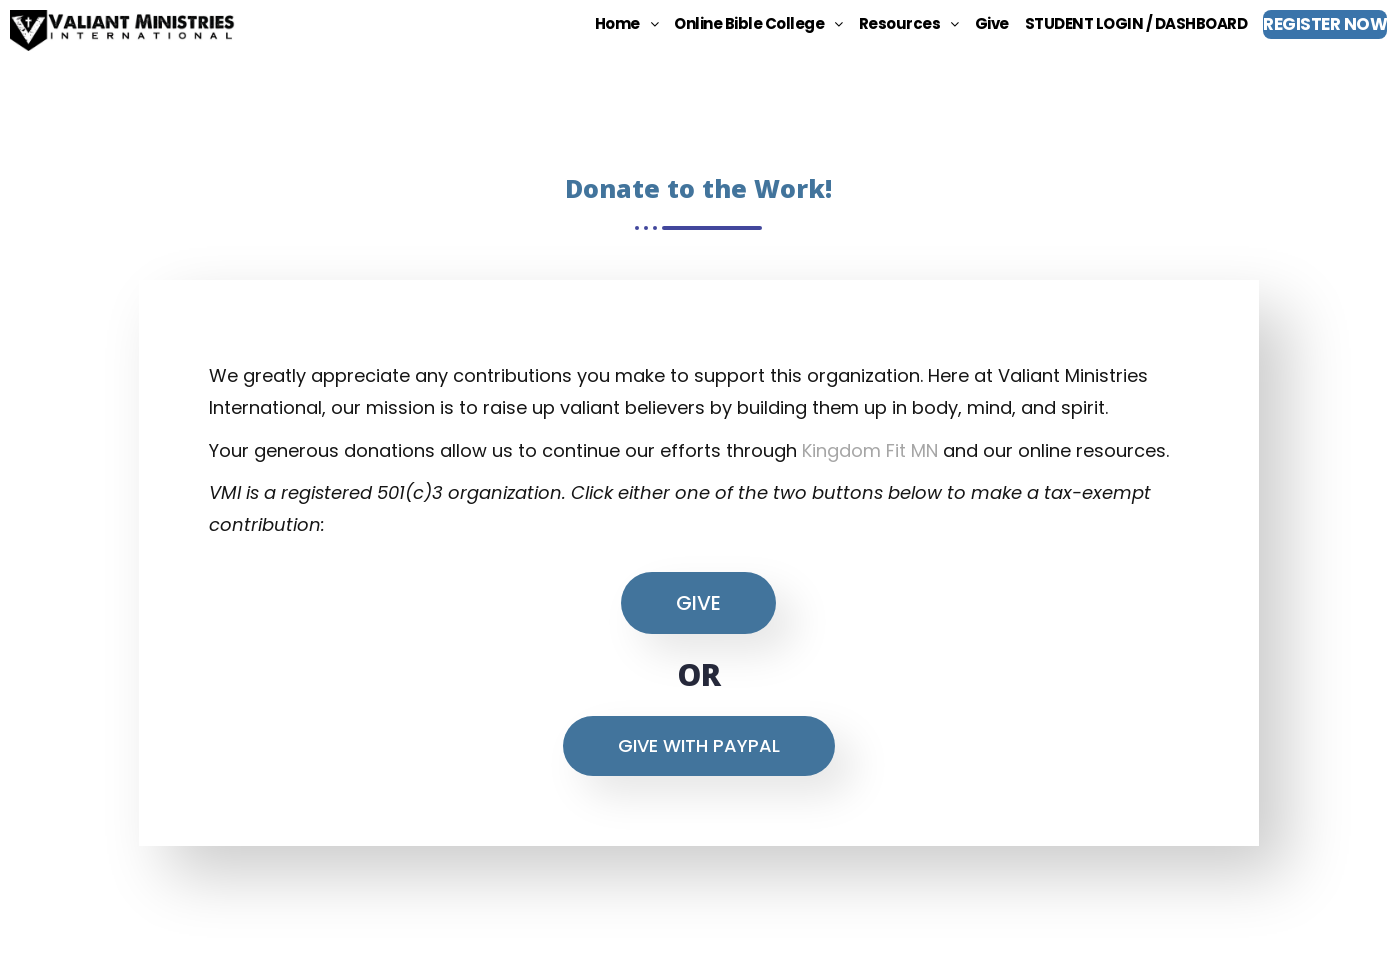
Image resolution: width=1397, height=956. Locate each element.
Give (992, 23)
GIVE (698, 603)
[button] (627, 23)
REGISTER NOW (1325, 24)
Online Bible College (758, 23)
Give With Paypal (699, 745)
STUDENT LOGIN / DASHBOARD (1136, 23)
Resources (909, 23)
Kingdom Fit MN (870, 450)
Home (627, 23)
